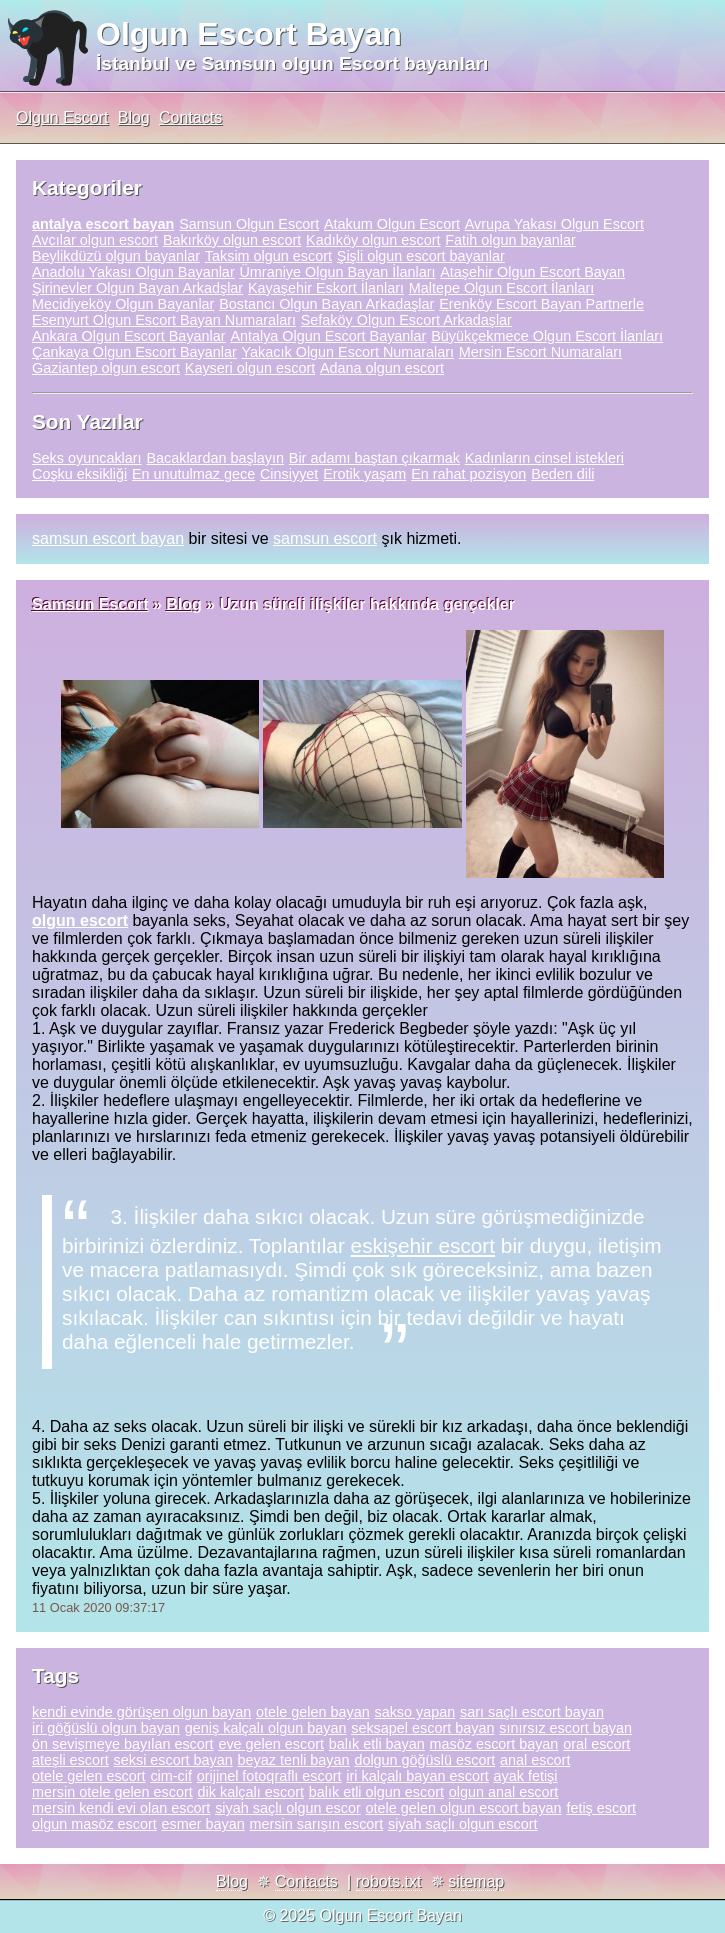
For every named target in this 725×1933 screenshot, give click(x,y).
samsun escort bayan (108, 538)
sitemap (476, 1881)
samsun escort (325, 538)
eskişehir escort (423, 1245)
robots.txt (389, 1881)
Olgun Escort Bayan (249, 34)
